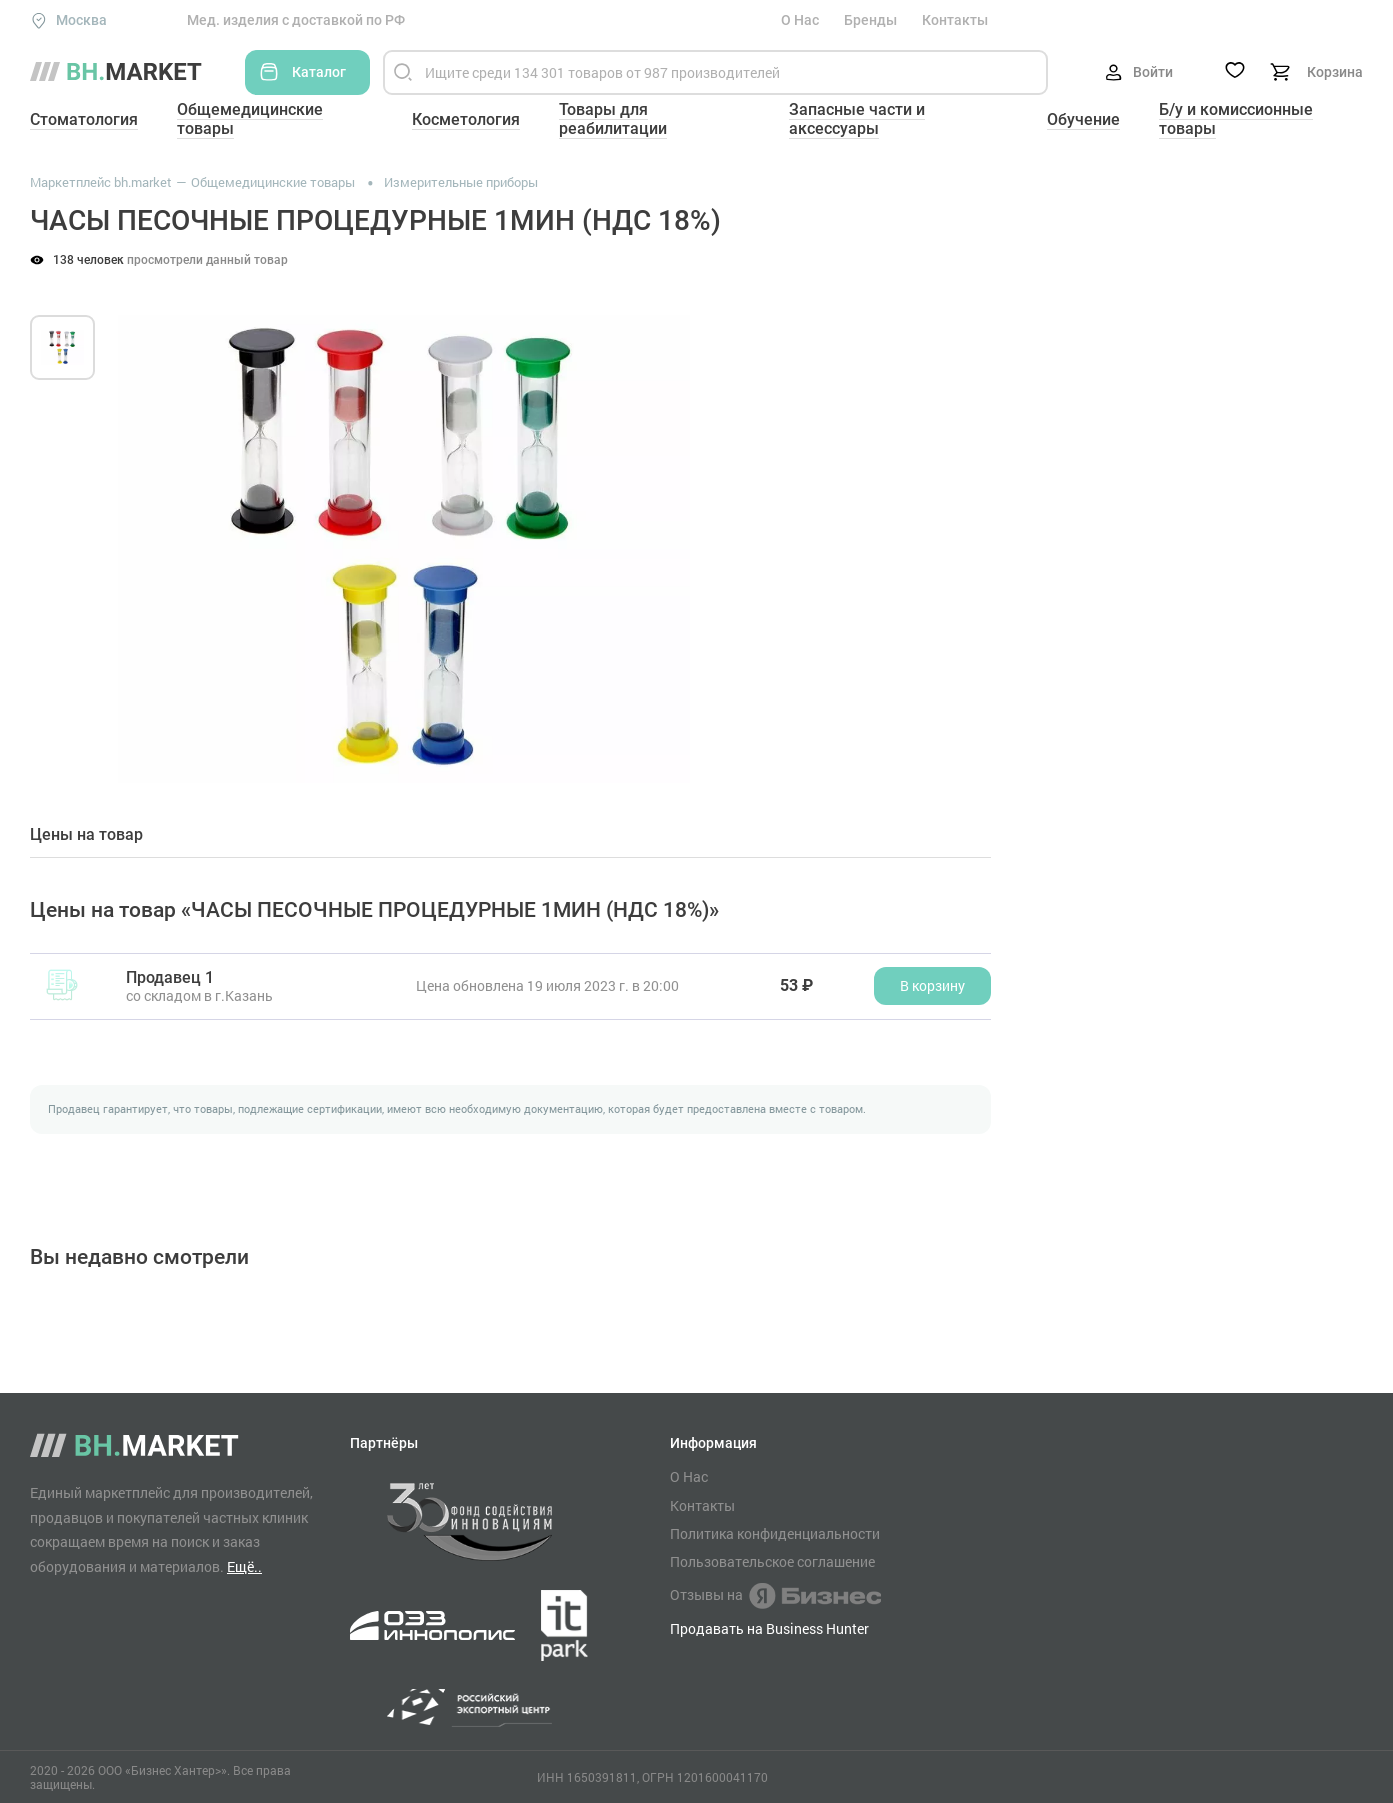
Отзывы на (775, 1596)
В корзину (932, 985)
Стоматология (84, 119)
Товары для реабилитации (613, 119)
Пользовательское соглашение (772, 1562)
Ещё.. (244, 1566)
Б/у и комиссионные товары (1236, 119)
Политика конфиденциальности (775, 1534)
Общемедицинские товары (250, 119)
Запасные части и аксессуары (857, 119)
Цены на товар (86, 835)
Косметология (466, 119)
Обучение (1083, 119)
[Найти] (403, 72)
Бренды (870, 20)
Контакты (955, 20)
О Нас (800, 20)
